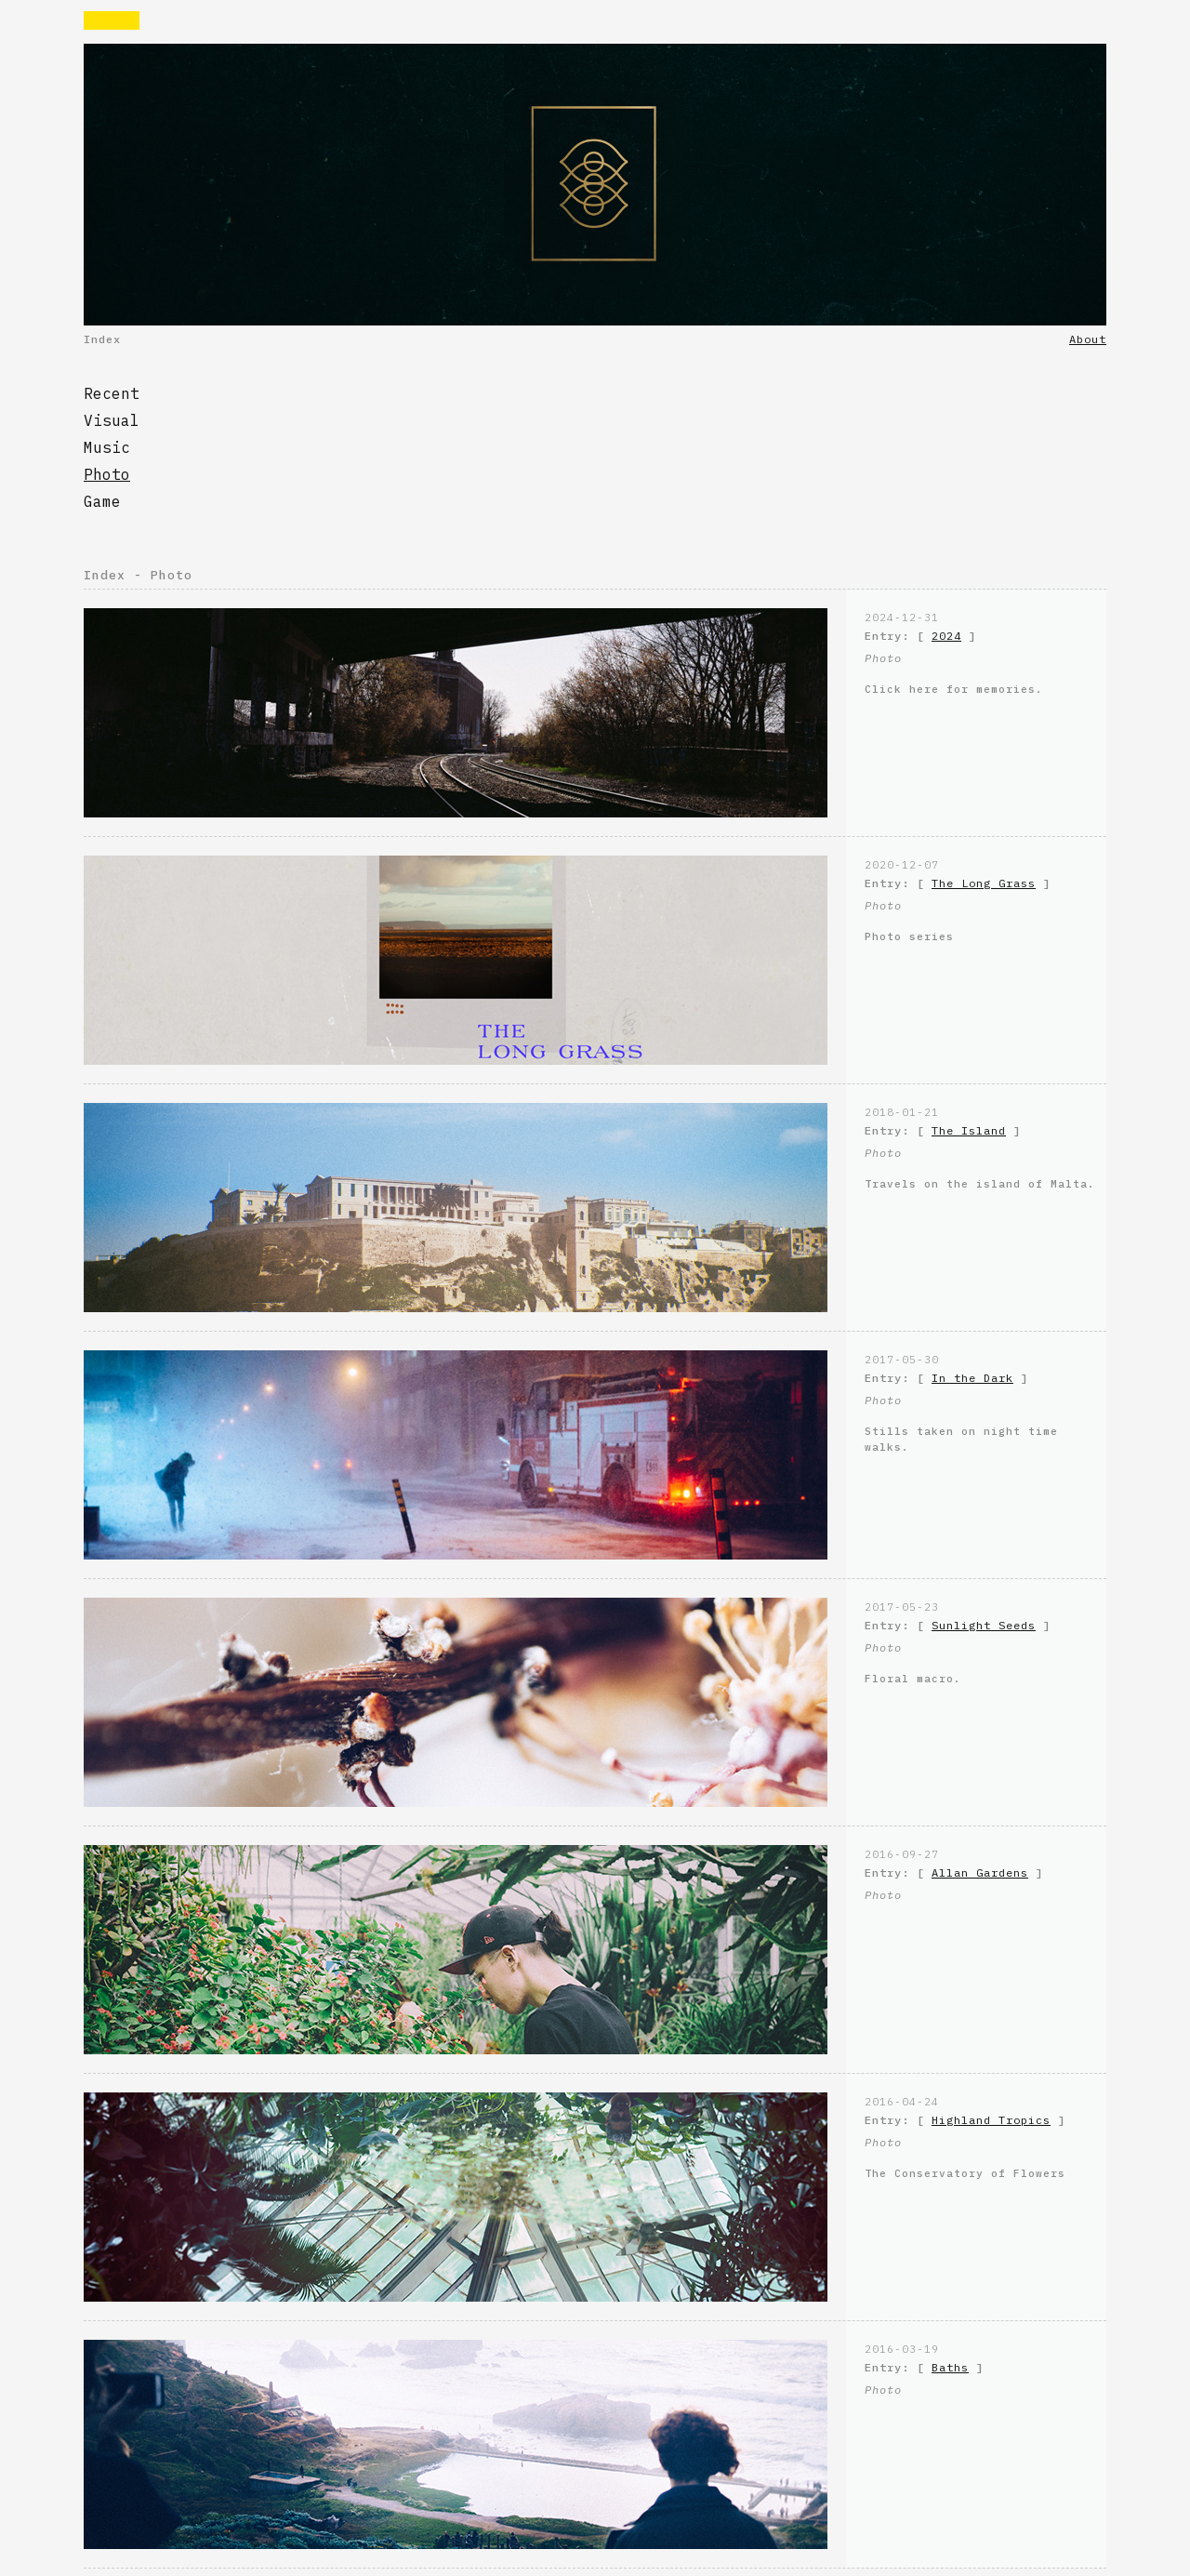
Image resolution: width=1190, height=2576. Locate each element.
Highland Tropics (991, 2120)
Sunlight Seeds (984, 1625)
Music (107, 447)
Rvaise (111, 20)
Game (102, 501)
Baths (950, 2367)
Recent (111, 393)
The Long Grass (984, 883)
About (1087, 339)
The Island (969, 1130)
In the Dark (972, 1378)
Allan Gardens (980, 1872)
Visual (111, 420)
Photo (107, 474)
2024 (946, 636)
